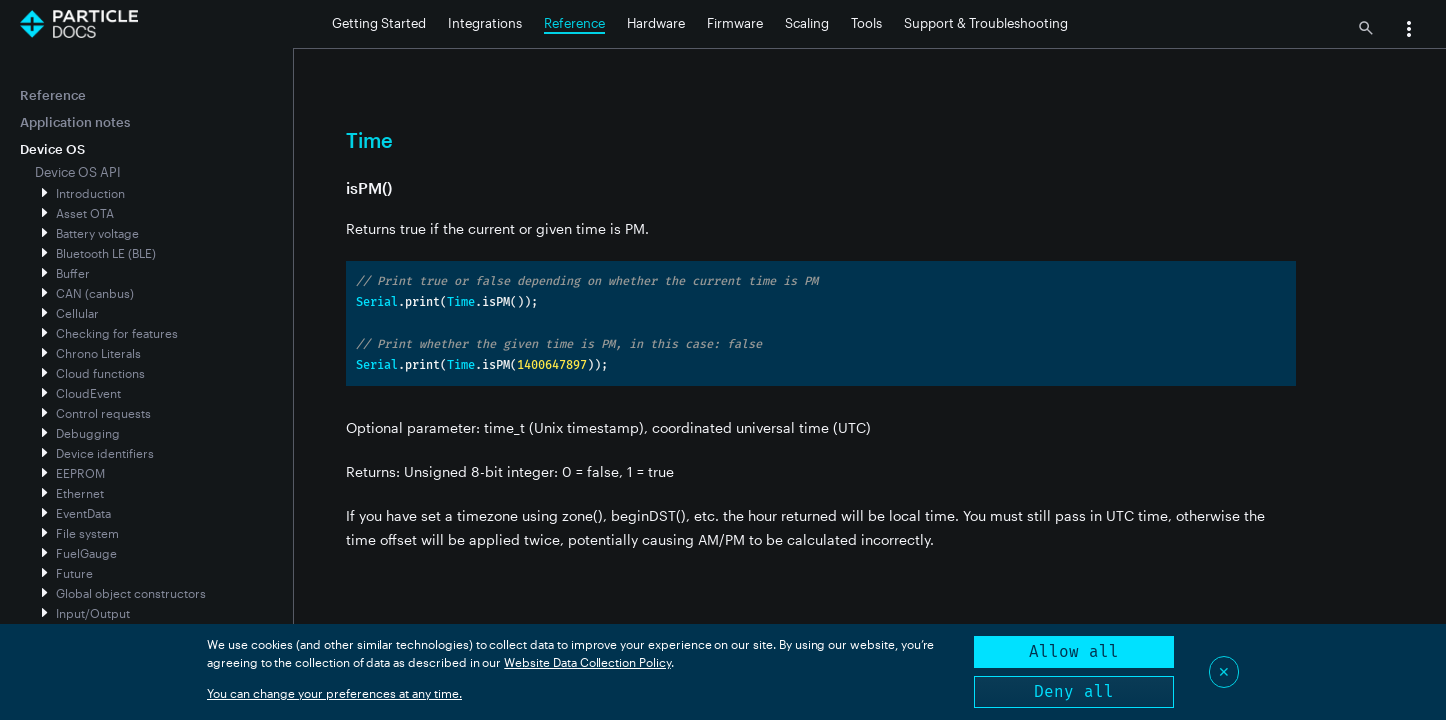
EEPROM (80, 473)
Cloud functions (100, 373)
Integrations (485, 23)
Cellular (77, 313)
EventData (83, 513)
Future (74, 573)
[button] (1409, 31)
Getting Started (379, 23)
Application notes (75, 122)
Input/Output (93, 613)
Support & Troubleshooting (986, 23)
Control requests (103, 413)
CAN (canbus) (95, 293)
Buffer (73, 273)
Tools (866, 23)
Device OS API (78, 172)
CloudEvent (88, 393)
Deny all (1074, 691)
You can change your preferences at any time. (334, 693)
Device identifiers (105, 453)
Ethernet (80, 493)
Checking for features (117, 333)
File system (87, 533)
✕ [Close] (1224, 671)
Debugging (88, 433)
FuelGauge (86, 553)
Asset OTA (85, 213)
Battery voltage (97, 233)
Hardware (656, 23)
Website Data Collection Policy (587, 662)
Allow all (1074, 651)
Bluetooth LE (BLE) (106, 253)
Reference (574, 23)
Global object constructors (131, 593)
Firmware (735, 23)
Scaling (807, 23)
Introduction (90, 193)
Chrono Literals (98, 353)
